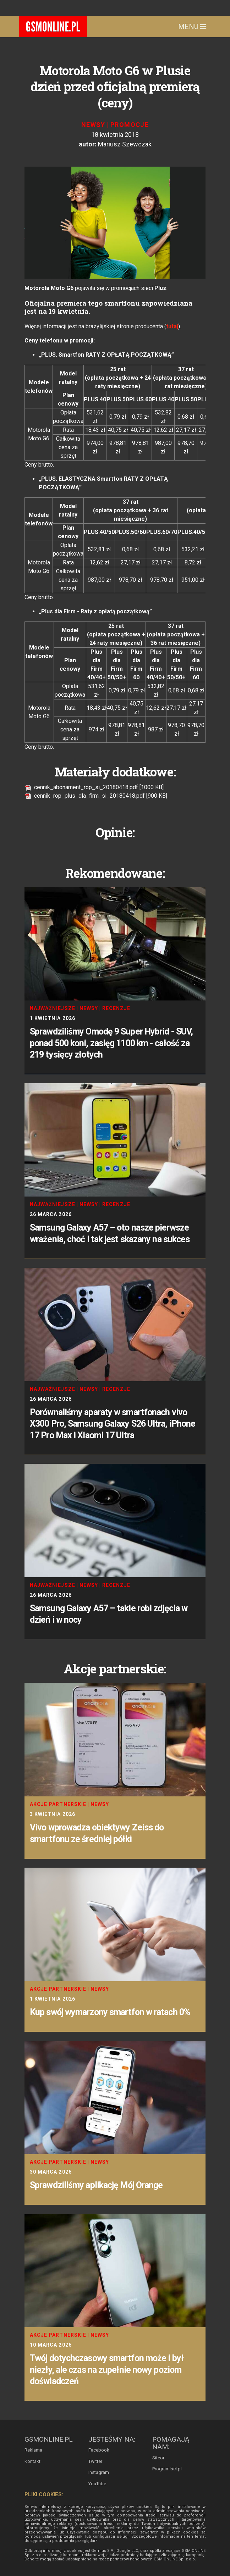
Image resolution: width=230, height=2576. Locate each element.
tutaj (172, 326)
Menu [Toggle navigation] (192, 26)
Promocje (129, 124)
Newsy (93, 124)
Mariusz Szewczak (125, 144)
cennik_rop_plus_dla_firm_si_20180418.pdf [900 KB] (95, 795)
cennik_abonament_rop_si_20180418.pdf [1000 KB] (94, 787)
